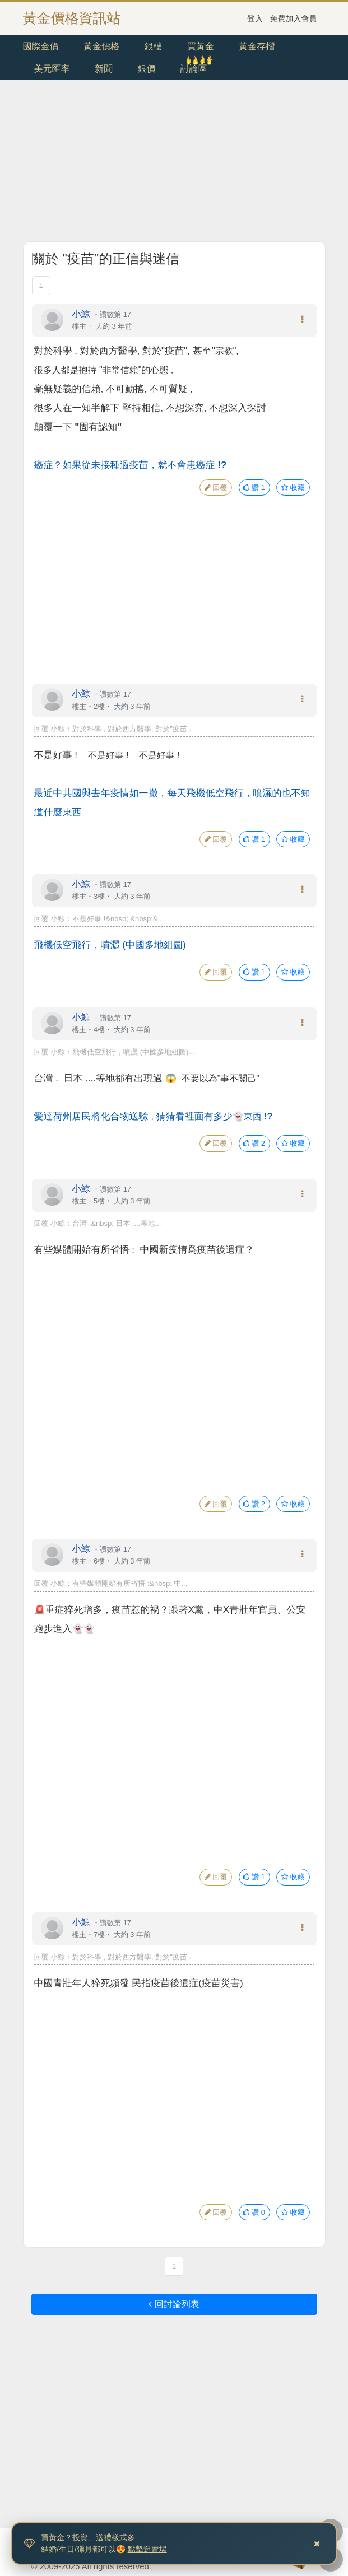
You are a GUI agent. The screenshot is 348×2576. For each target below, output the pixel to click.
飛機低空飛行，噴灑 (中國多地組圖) (110, 945)
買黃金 (200, 46)
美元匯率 (52, 68)
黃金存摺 (257, 46)
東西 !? (258, 1116)
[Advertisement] (174, 163)
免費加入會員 (293, 18)
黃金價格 (101, 46)
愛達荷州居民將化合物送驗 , (133, 1116)
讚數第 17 (115, 314)
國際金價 (41, 46)
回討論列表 (174, 2304)
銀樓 (153, 46)
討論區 (193, 68)
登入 (255, 18)
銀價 (146, 68)
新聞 (104, 68)
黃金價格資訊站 (72, 18)
